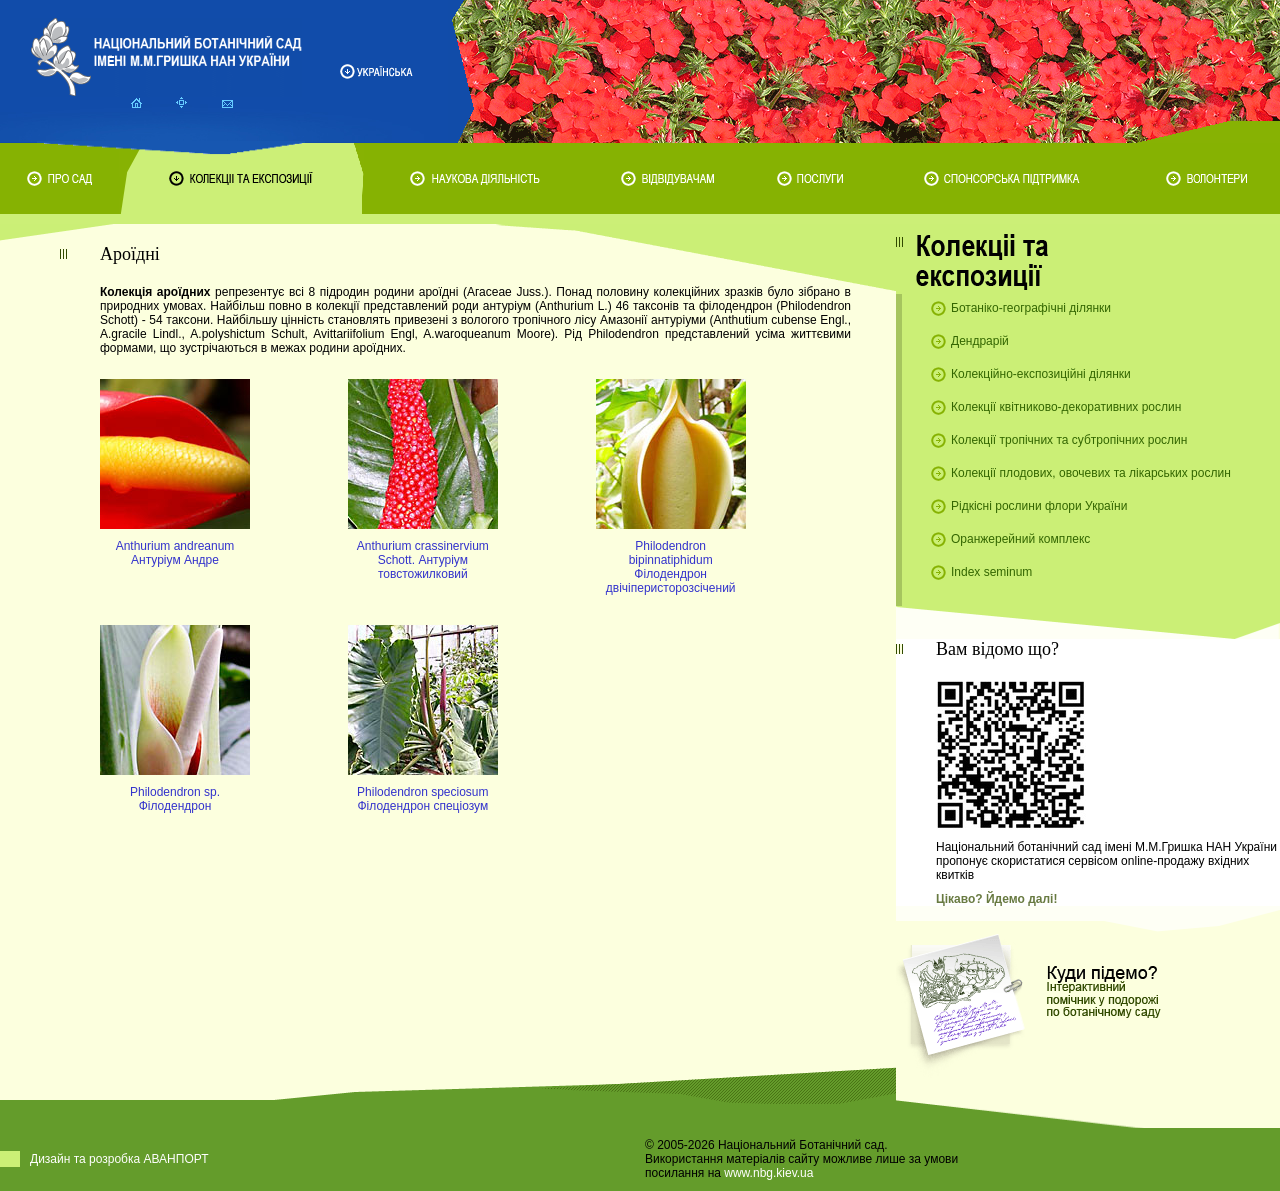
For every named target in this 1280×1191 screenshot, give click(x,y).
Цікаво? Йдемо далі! (996, 899)
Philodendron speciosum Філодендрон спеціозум (422, 799)
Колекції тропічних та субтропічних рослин (1069, 440)
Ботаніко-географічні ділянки (1031, 308)
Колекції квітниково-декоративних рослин (1066, 407)
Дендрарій (980, 341)
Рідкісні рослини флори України (1039, 506)
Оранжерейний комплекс (1020, 539)
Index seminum (991, 572)
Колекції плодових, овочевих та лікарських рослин (1091, 473)
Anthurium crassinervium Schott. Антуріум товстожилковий (423, 560)
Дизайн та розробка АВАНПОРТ (119, 1159)
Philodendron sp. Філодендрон (175, 799)
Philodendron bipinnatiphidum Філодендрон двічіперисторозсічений (671, 567)
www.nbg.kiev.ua (768, 1173)
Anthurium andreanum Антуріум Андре (175, 553)
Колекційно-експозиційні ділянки (1041, 374)
